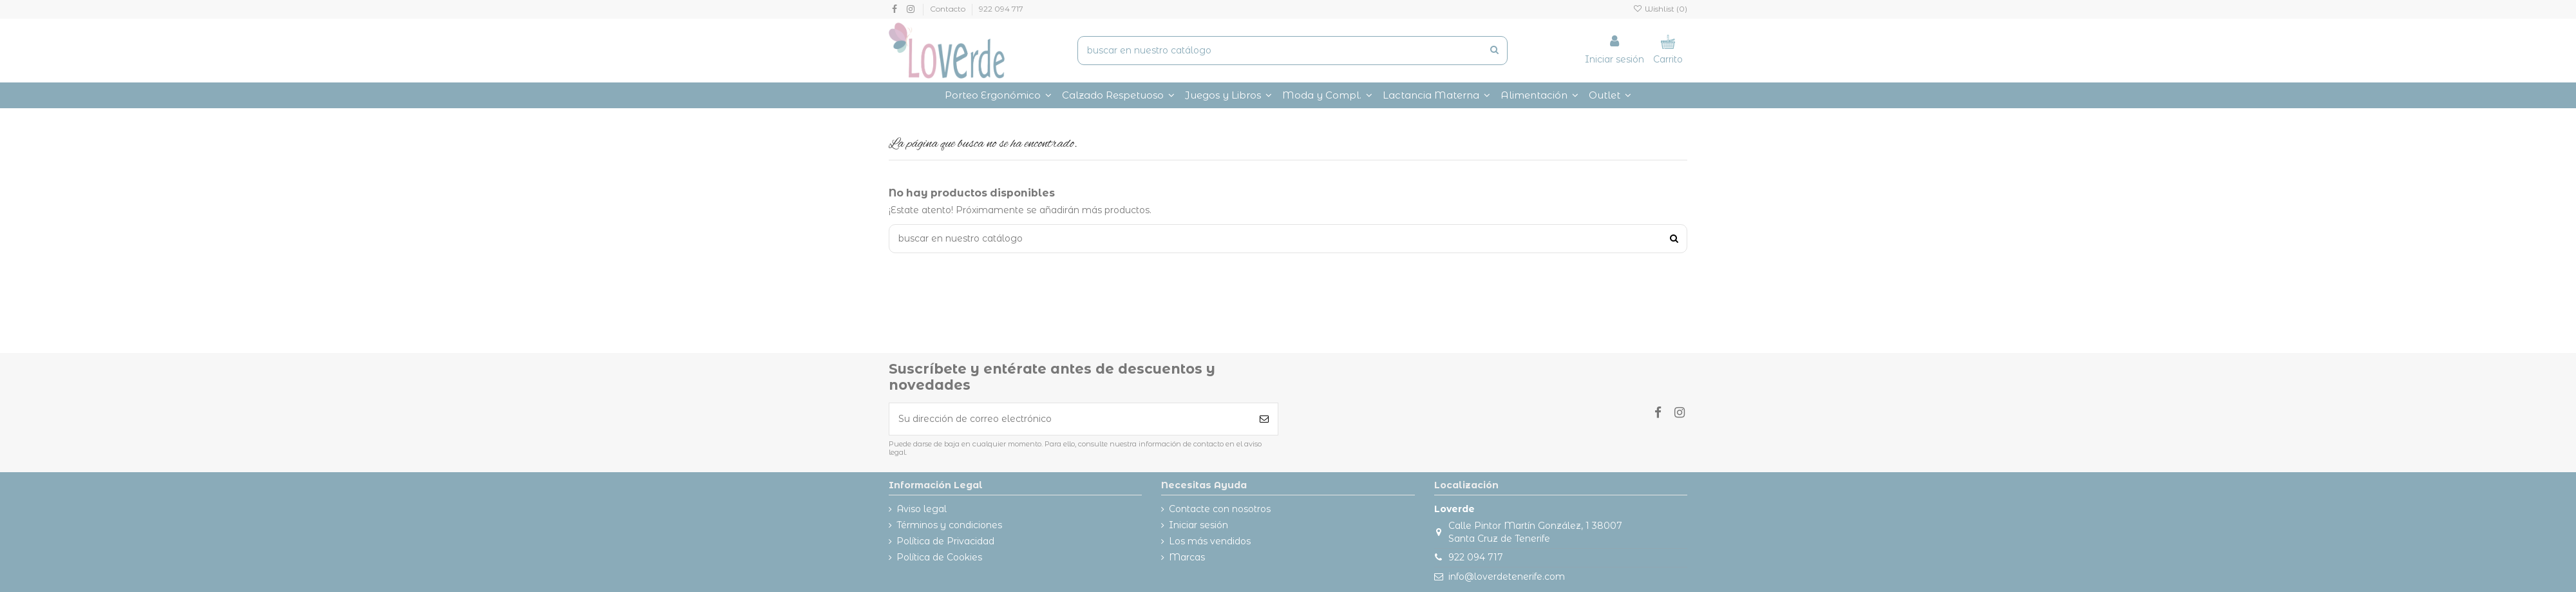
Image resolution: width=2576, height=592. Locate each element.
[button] (1327, 95)
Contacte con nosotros (1220, 509)
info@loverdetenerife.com (1506, 576)
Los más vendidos (1210, 541)
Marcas (1187, 557)
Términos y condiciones (949, 525)
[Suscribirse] (1264, 419)
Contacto (948, 9)
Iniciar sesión (1198, 525)
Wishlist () (1660, 9)
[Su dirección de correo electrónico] (1070, 419)
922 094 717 (1001, 9)
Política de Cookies (939, 557)
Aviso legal (921, 509)
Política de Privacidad (945, 541)
